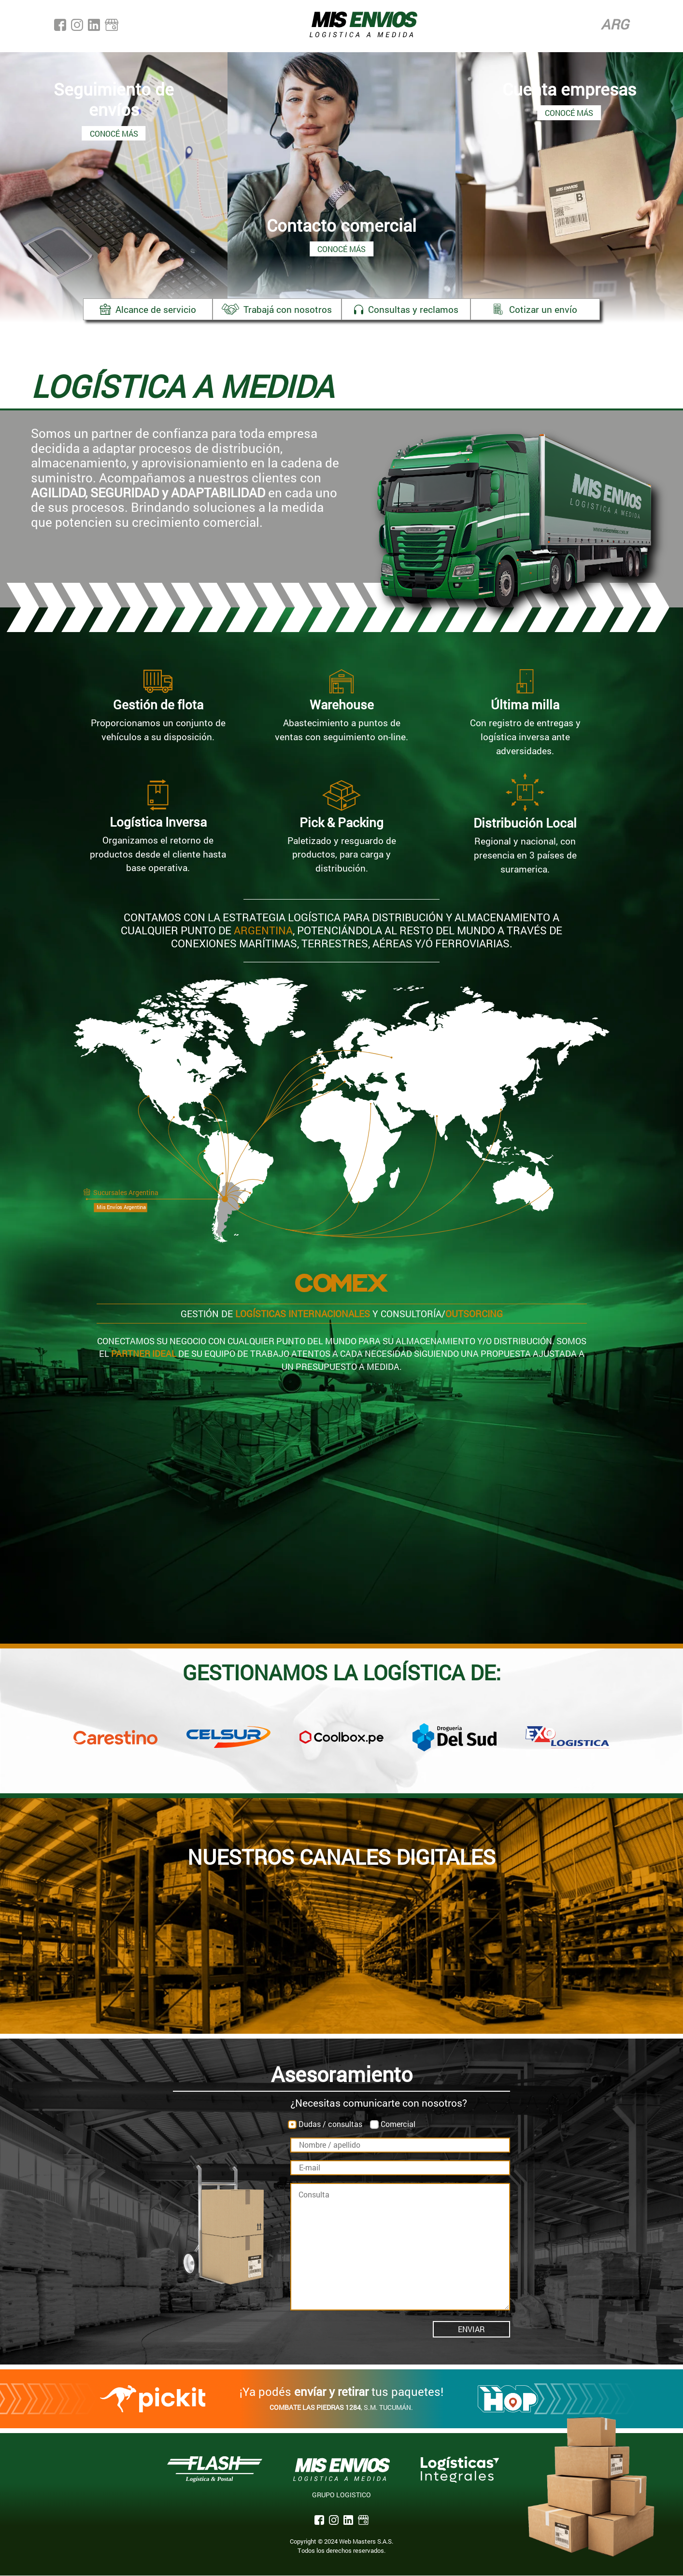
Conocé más (114, 133)
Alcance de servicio (142, 309)
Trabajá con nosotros (275, 309)
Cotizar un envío (541, 309)
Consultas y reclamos (408, 309)
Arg (615, 25)
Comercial (398, 2124)
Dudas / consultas (330, 2124)
